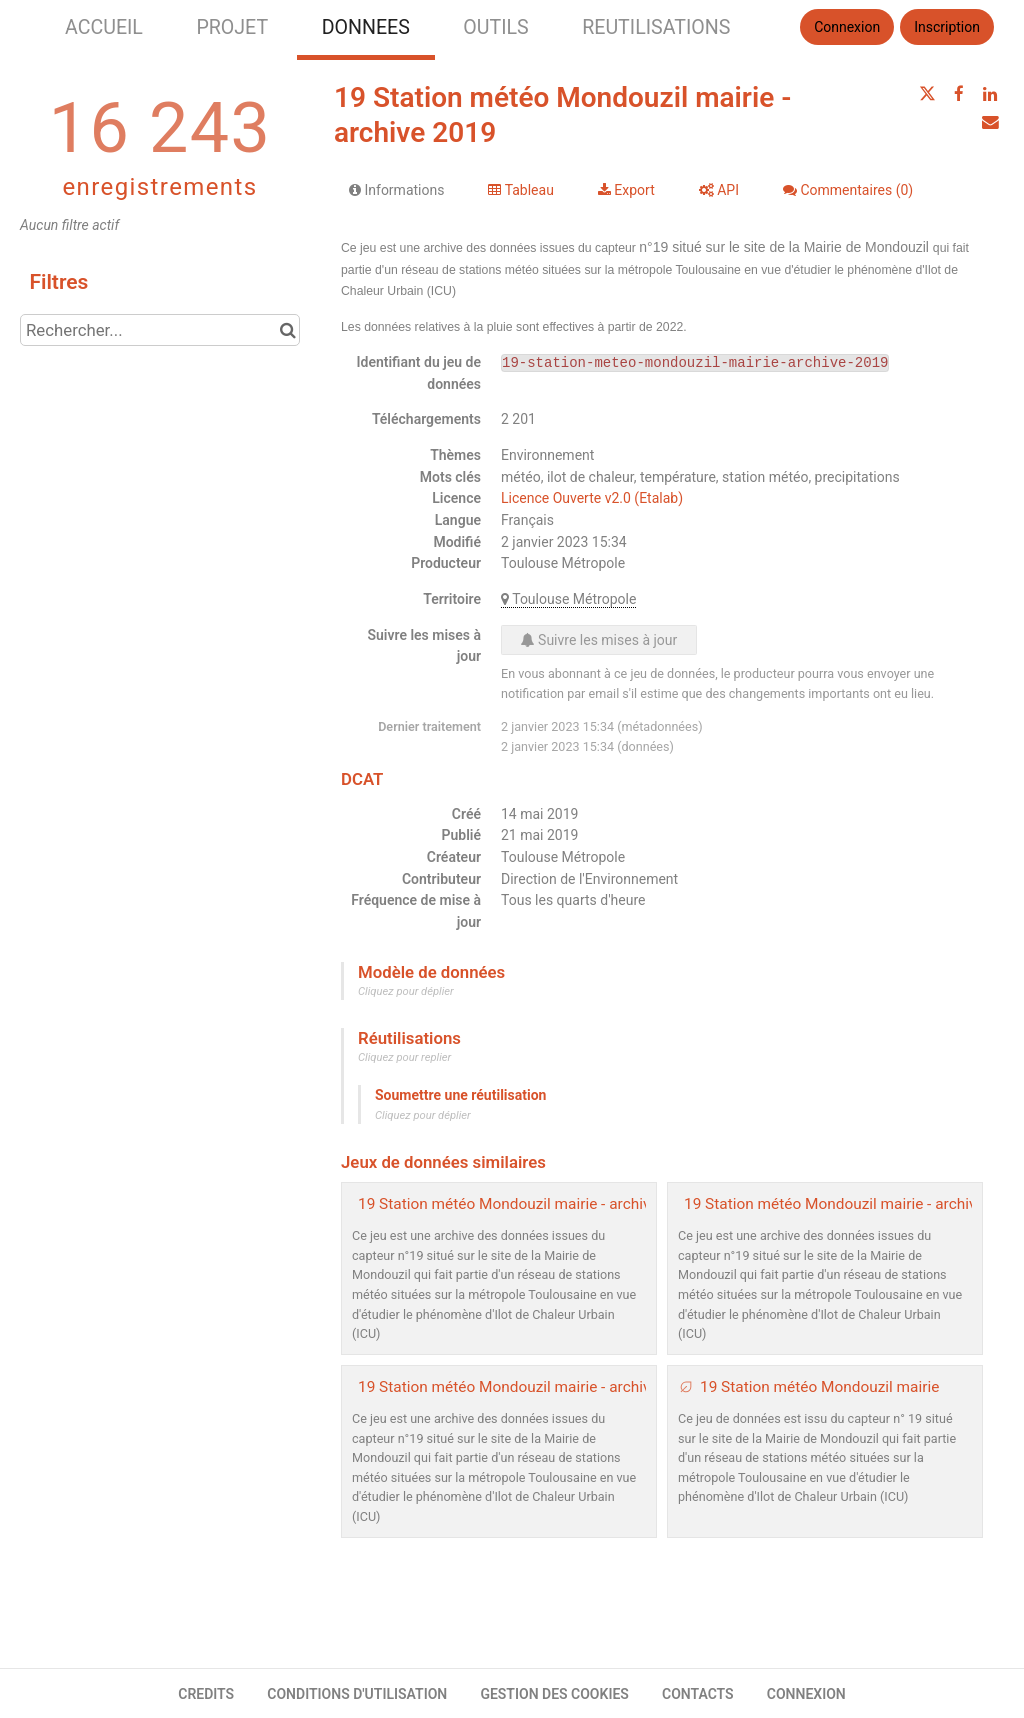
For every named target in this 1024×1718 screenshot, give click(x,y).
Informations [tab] (396, 190)
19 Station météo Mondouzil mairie (819, 1387)
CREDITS (206, 1694)
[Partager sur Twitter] (927, 94)
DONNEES (366, 27)
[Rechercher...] (160, 330)
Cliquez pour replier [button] (404, 1057)
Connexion (847, 27)
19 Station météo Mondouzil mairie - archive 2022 (527, 1387)
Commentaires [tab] (848, 190)
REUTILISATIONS (656, 27)
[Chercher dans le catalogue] (287, 330)
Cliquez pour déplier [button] (406, 991)
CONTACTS (698, 1694)
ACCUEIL (104, 27)
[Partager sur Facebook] (959, 94)
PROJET (232, 27)
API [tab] (719, 190)
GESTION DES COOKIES (554, 1694)
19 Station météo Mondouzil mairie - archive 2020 (527, 1204)
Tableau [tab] (520, 190)
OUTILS (495, 27)
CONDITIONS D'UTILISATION (357, 1694)
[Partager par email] (990, 122)
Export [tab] (626, 190)
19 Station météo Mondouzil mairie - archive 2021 (853, 1204)
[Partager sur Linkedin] (990, 94)
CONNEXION (806, 1694)
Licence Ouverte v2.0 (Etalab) (592, 498)
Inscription (947, 27)
